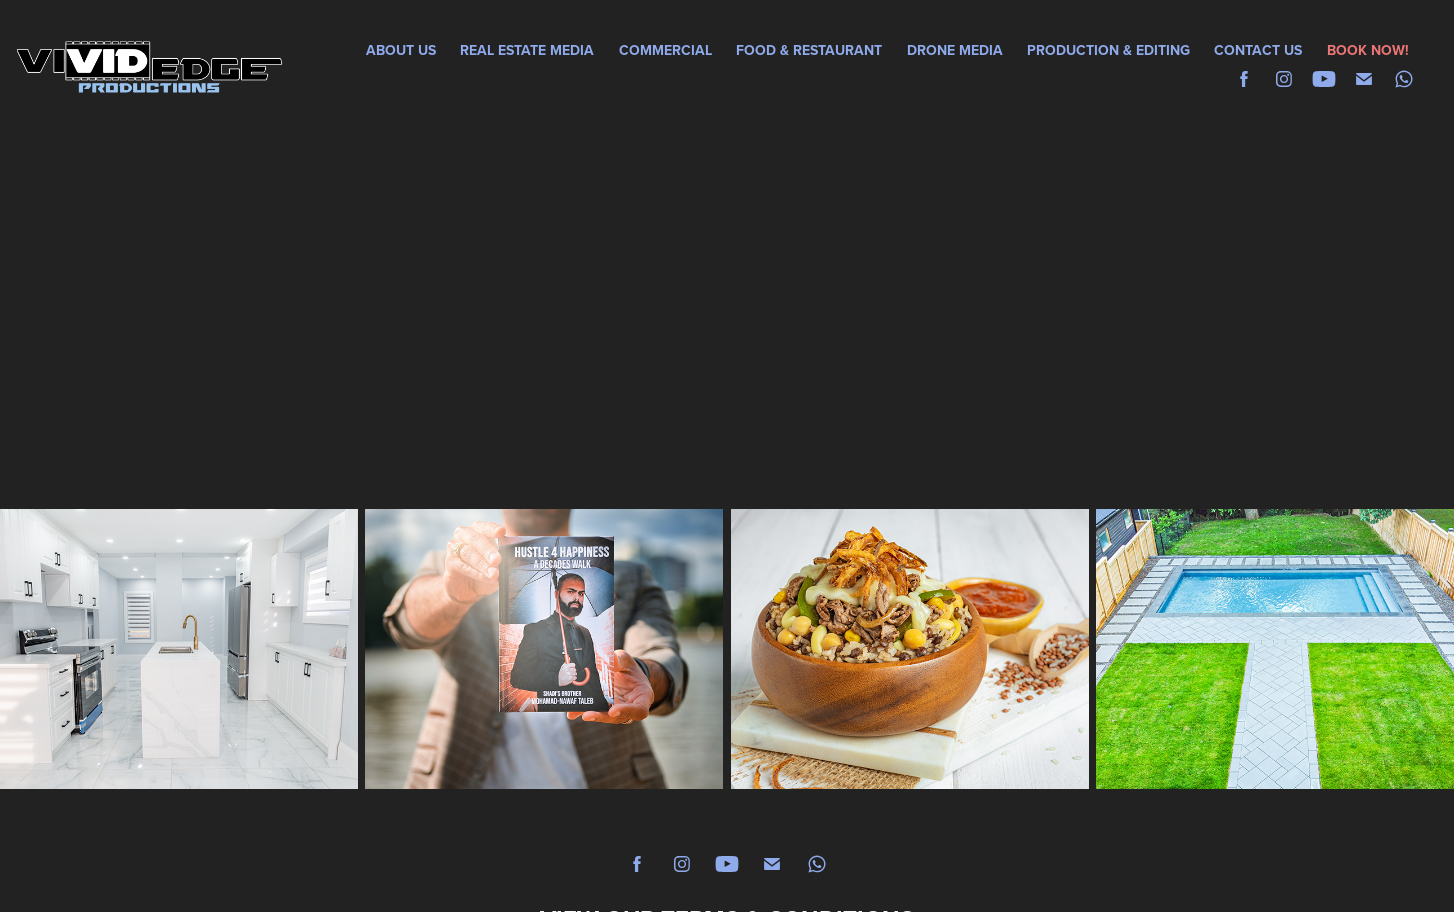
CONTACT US (1258, 50)
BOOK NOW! (1368, 50)
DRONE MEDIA (955, 50)
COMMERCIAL (665, 50)
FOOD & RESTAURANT (809, 50)
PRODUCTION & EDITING (1108, 50)
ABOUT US (401, 50)
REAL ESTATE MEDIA (527, 50)
